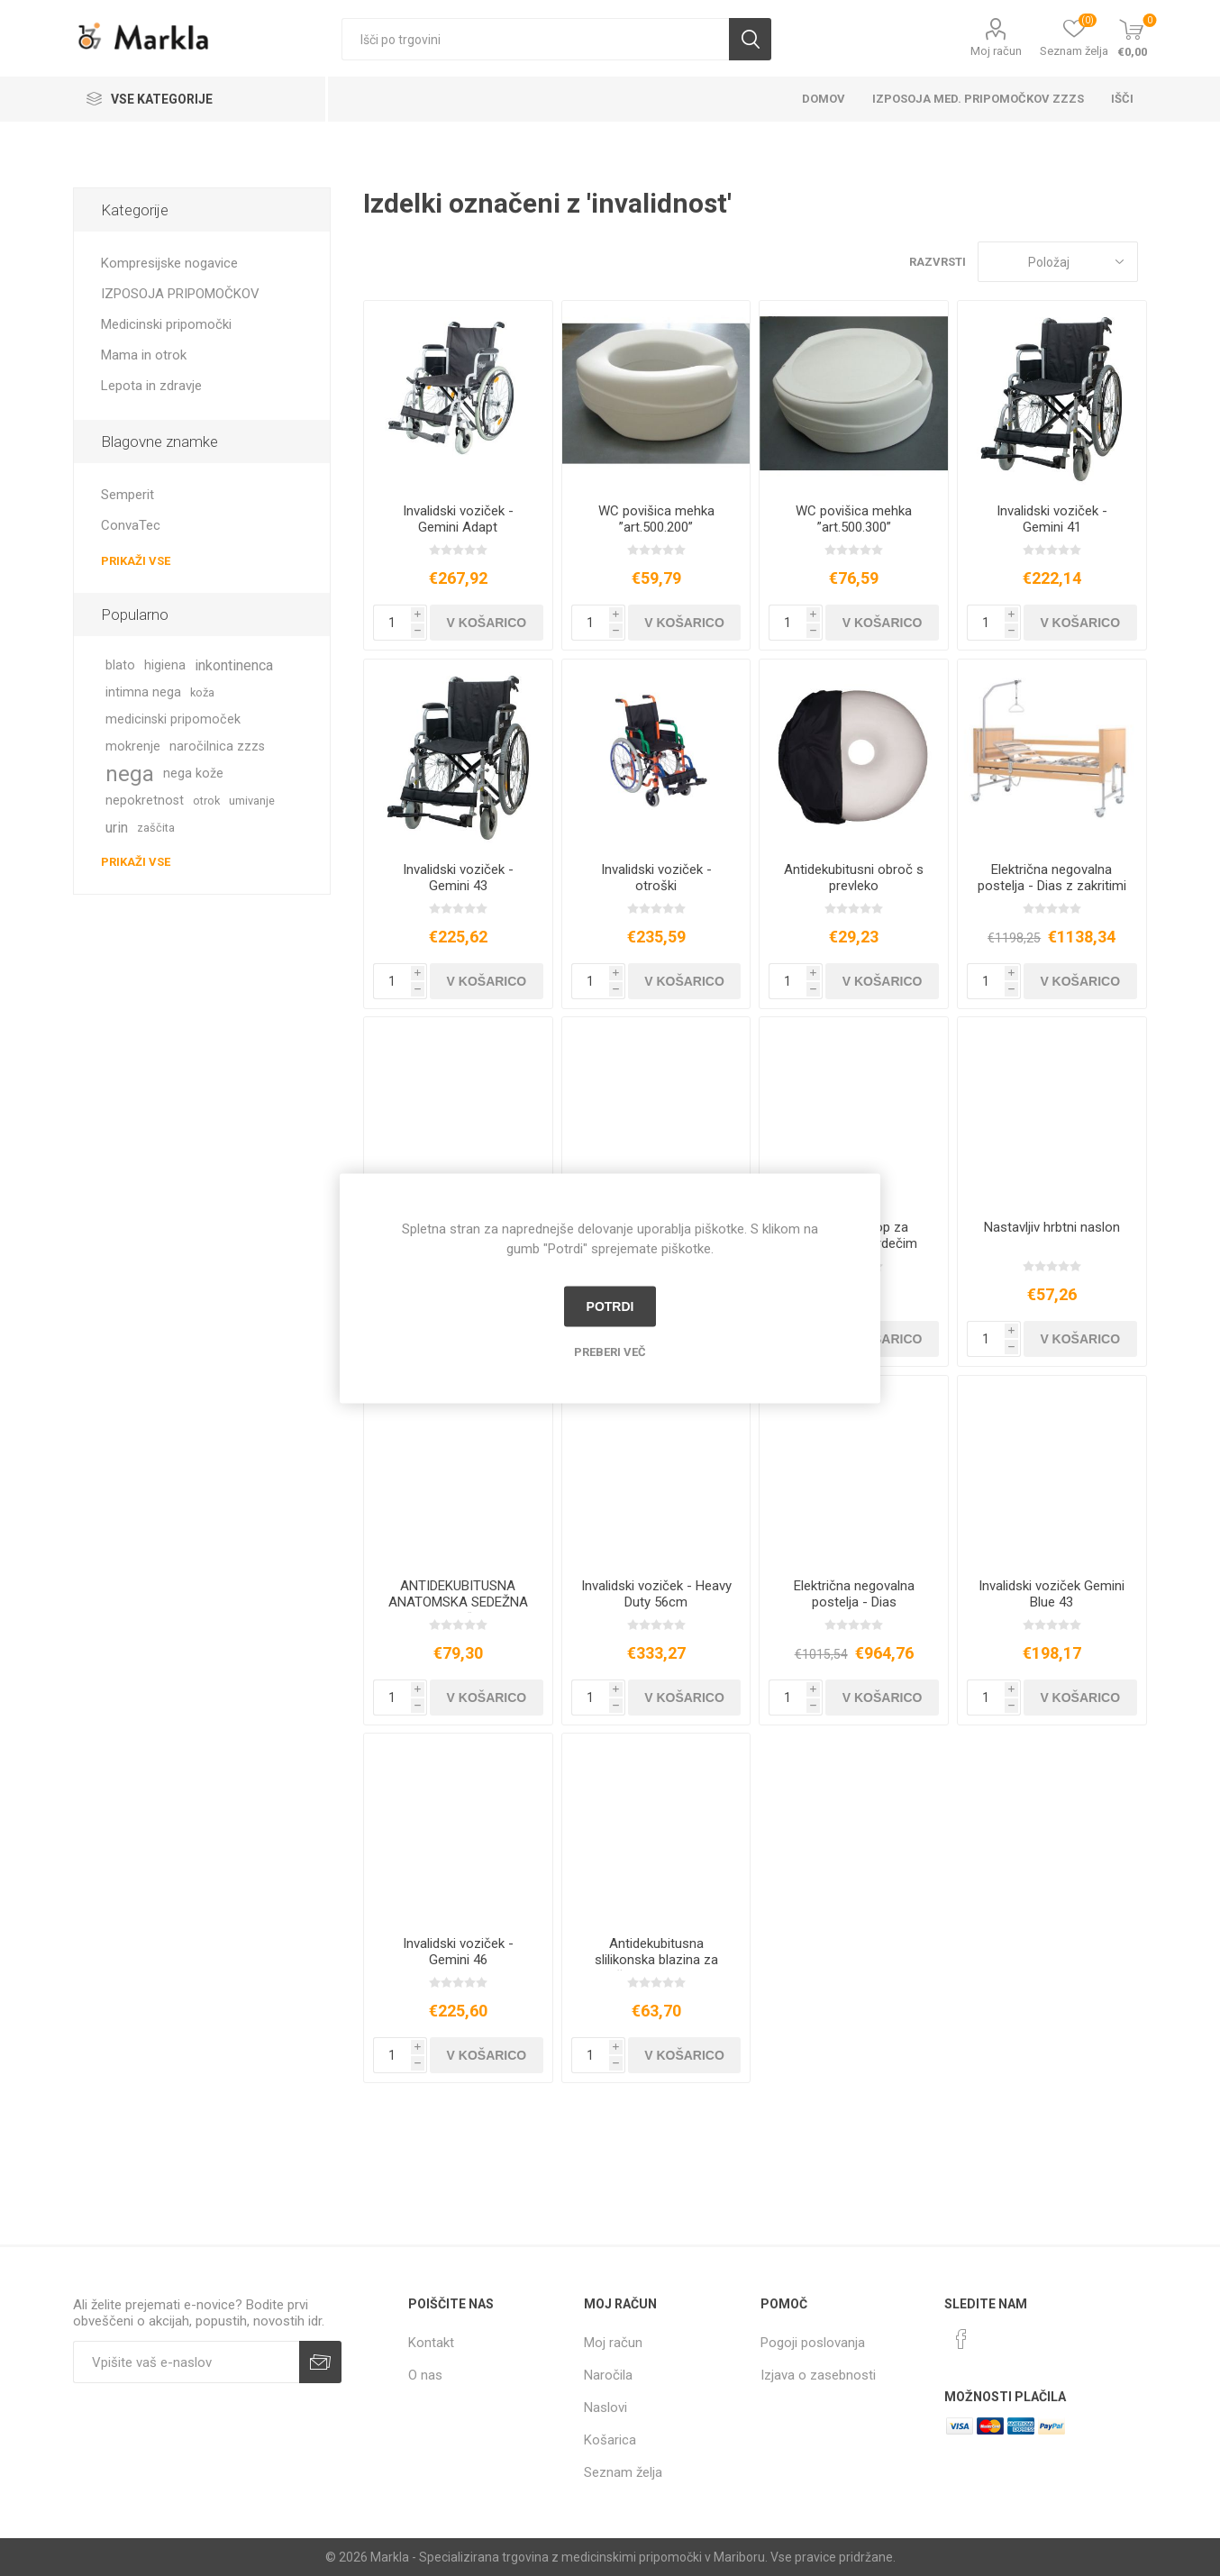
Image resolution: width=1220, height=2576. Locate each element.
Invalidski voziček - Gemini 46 (458, 1951)
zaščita (156, 827)
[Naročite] (186, 2362)
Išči (750, 39)
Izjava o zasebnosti (818, 2375)
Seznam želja (623, 2472)
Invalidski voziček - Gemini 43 (458, 877)
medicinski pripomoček (173, 719)
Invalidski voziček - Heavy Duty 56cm (656, 1594)
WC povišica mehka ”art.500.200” (656, 519)
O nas (425, 2375)
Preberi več (610, 1351)
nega (129, 774)
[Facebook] (961, 2339)
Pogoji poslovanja (812, 2343)
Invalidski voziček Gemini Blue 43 (1051, 1594)
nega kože (193, 773)
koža (202, 692)
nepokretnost (144, 800)
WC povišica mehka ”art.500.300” (854, 519)
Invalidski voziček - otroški (656, 877)
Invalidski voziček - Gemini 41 (1052, 519)
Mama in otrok (144, 355)
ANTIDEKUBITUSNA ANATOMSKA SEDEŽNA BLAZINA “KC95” (458, 1602)
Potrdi (610, 1306)
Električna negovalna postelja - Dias (854, 1594)
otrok (206, 800)
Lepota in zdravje (151, 386)
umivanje (252, 800)
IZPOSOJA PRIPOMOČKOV (180, 294)
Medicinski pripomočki (166, 324)
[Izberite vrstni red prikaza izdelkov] (1058, 261)
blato (120, 665)
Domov (823, 98)
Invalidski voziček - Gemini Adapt (458, 519)
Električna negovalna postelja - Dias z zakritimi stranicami (1052, 885)
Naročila (608, 2375)
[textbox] (535, 39)
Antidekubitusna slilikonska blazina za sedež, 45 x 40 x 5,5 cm (655, 1959)
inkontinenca (234, 665)
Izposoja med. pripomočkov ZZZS (978, 98)
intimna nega (143, 692)
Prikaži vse (135, 561)
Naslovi (605, 2407)
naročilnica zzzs (217, 746)
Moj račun (996, 51)
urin (116, 827)
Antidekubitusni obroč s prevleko (854, 877)
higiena (165, 665)
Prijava (320, 2362)
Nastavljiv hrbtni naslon (1052, 1227)
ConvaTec (130, 525)
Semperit (127, 495)
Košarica (610, 2440)
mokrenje (132, 746)
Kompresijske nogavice (169, 263)
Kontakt (431, 2343)
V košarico (487, 622)
